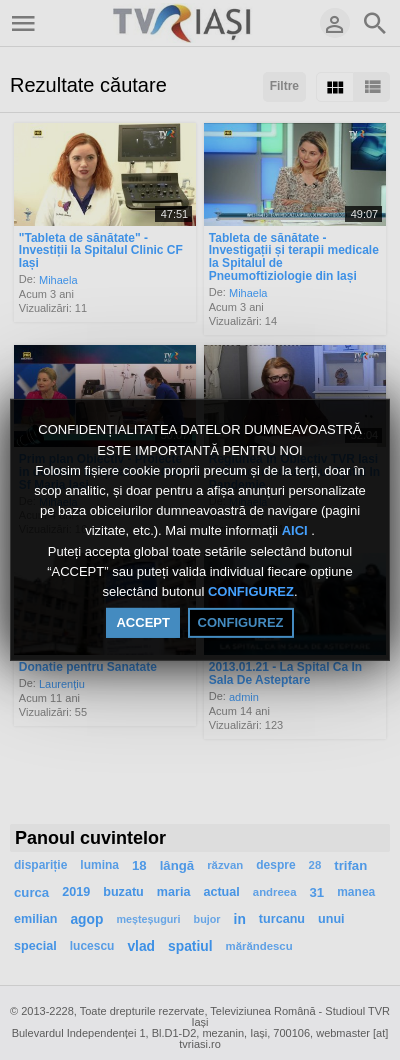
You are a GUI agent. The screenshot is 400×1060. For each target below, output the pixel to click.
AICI (297, 531)
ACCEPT (142, 622)
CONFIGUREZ (251, 591)
